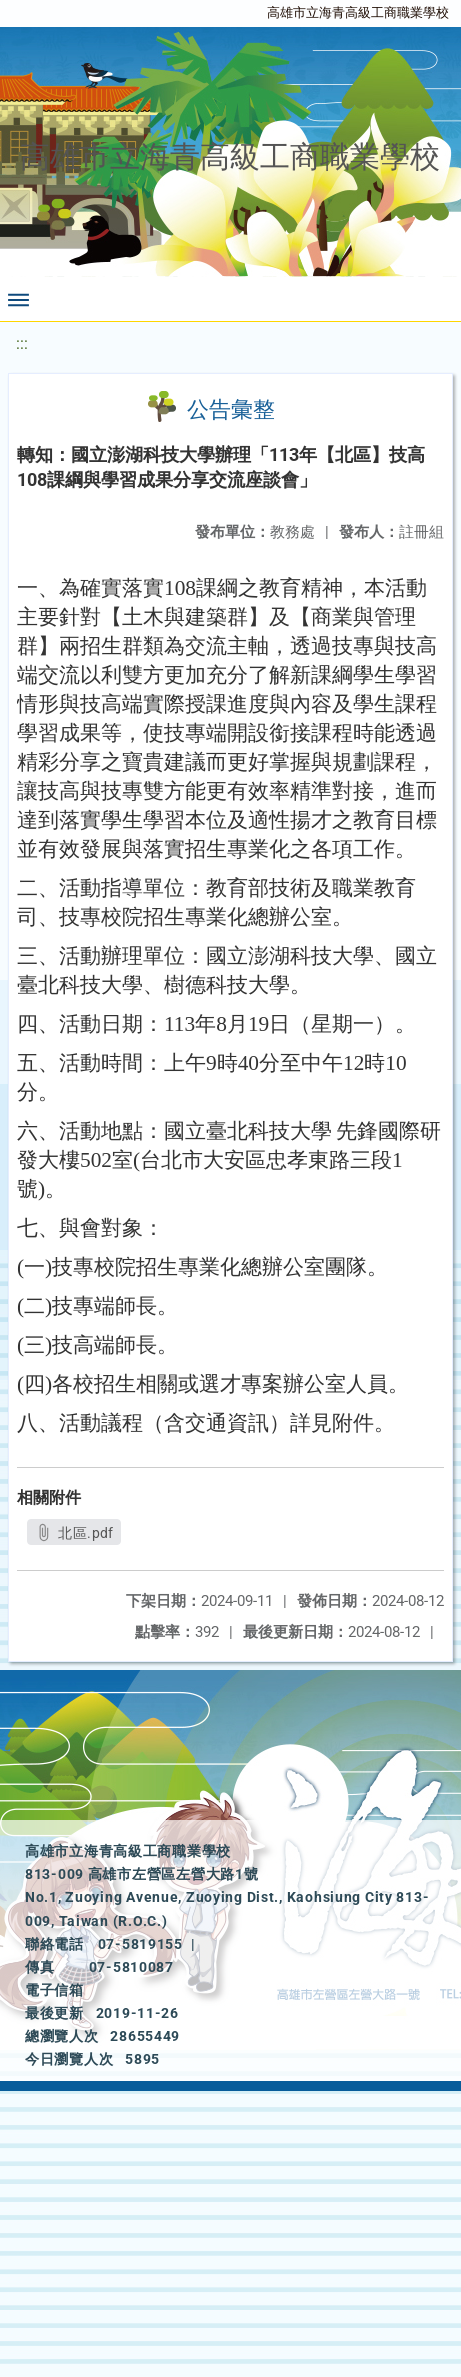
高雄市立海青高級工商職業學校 (358, 12)
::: (22, 343)
